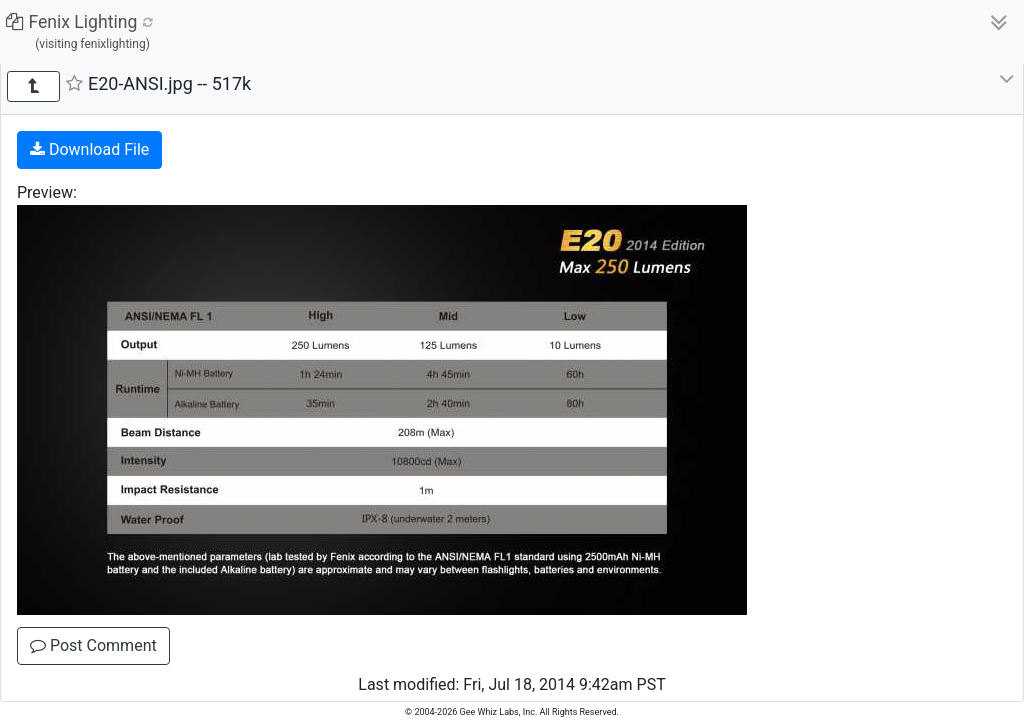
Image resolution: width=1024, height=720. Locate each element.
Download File (89, 149)
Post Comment (93, 645)
